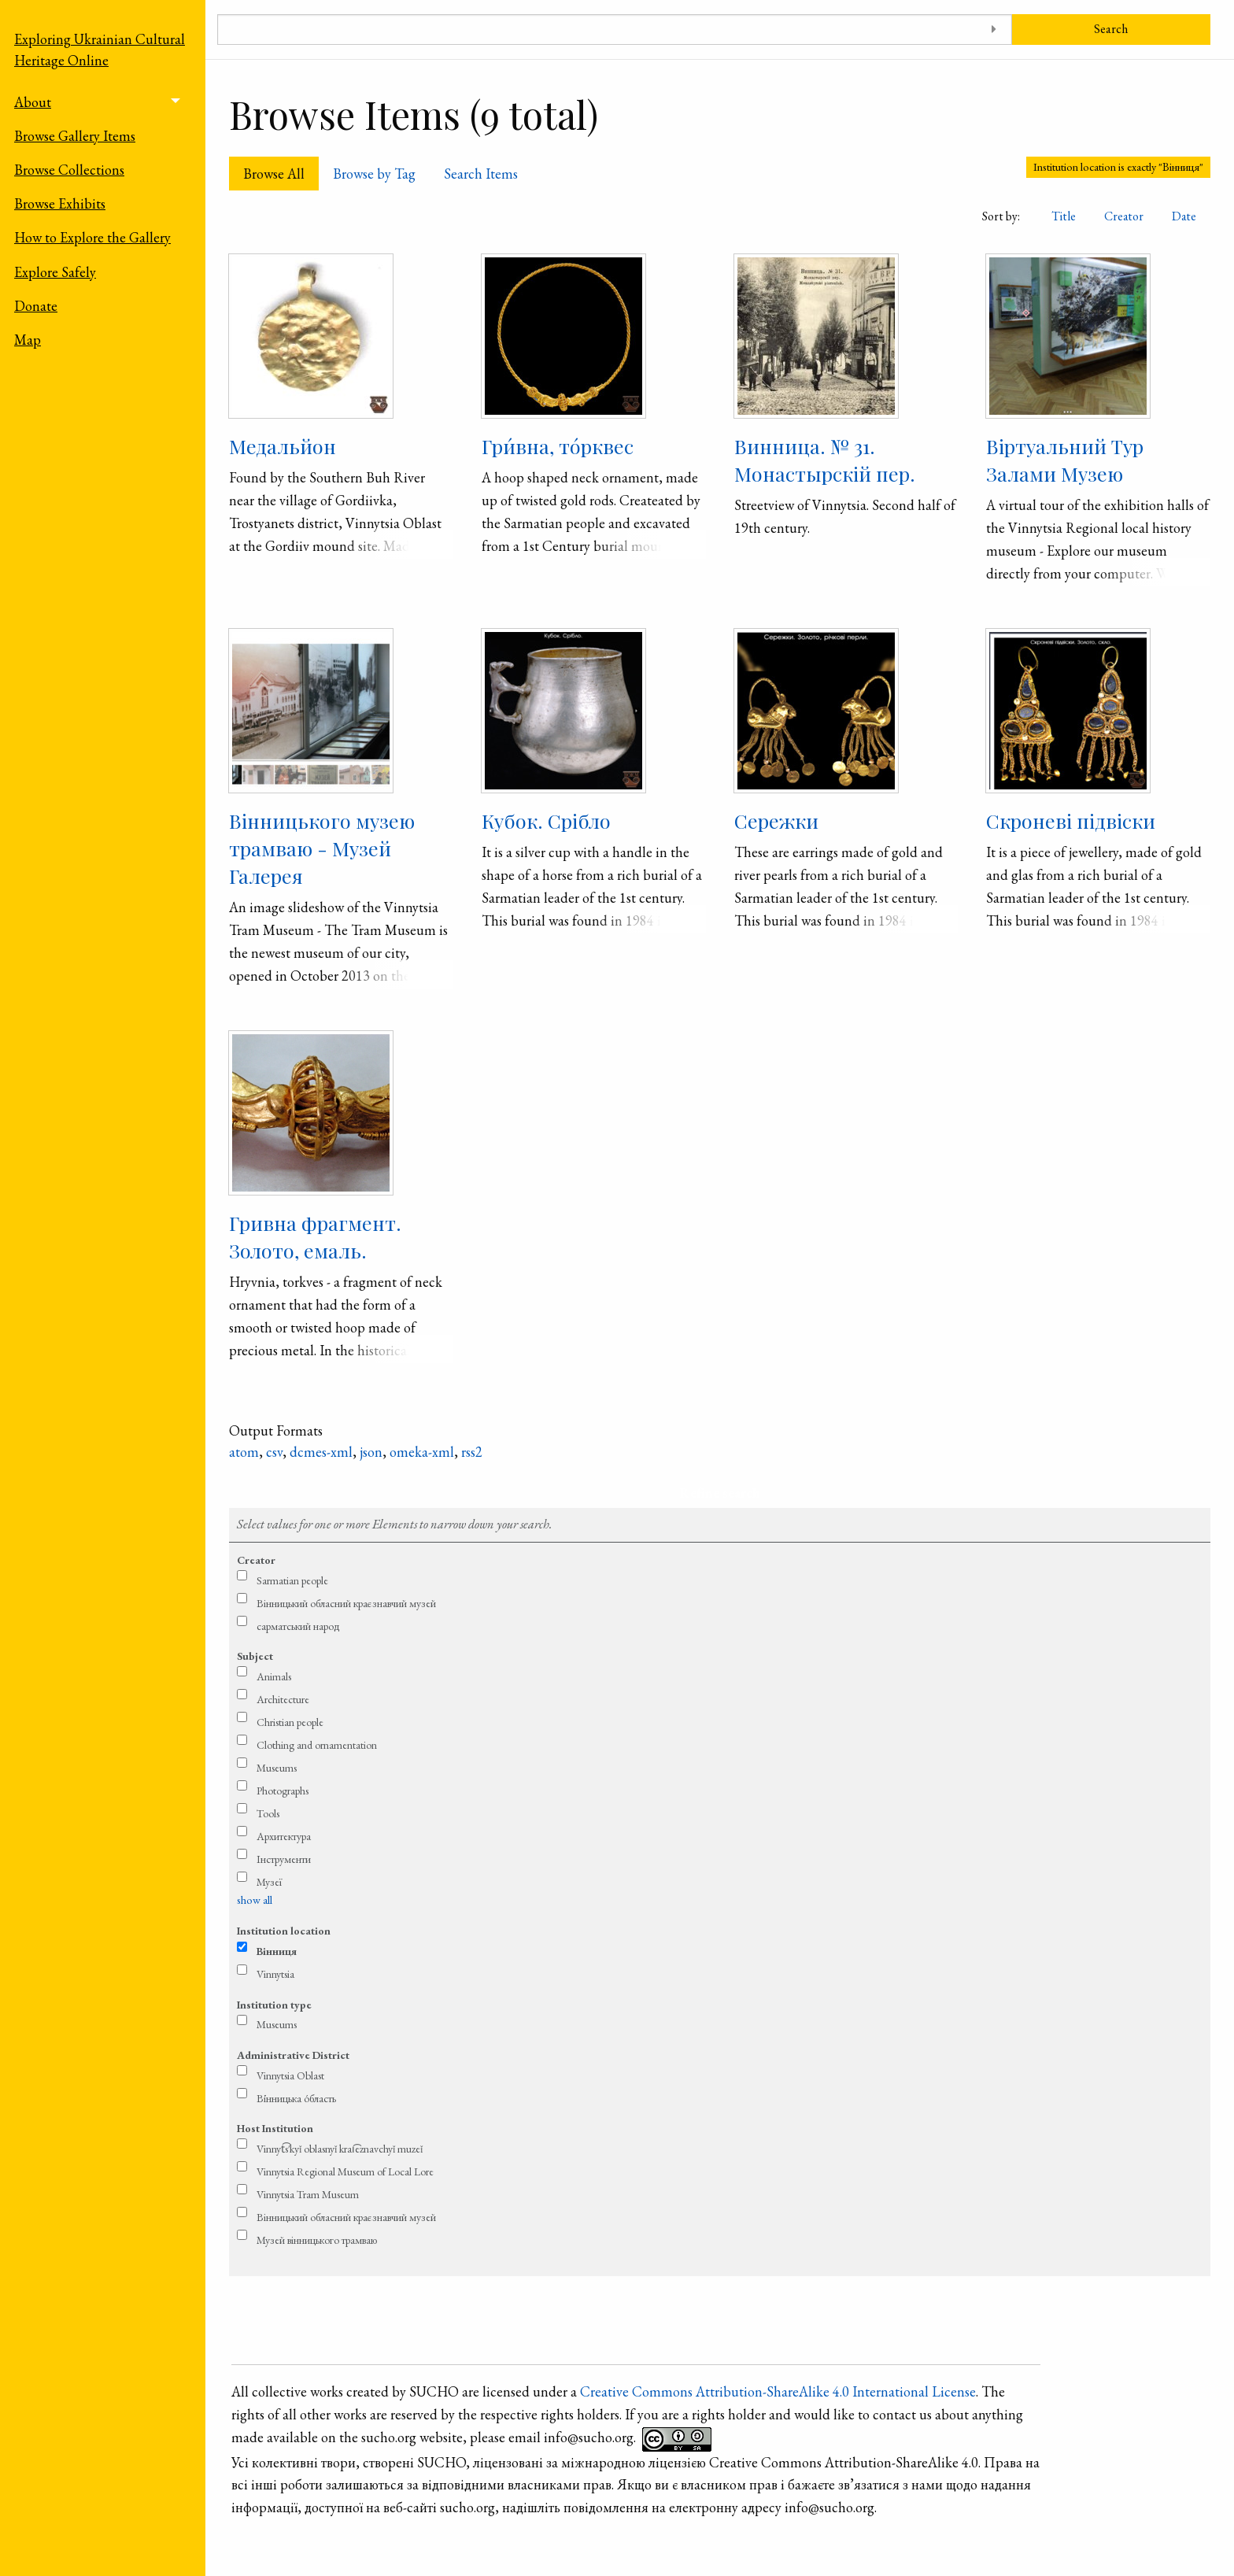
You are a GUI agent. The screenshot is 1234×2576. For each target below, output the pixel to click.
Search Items (481, 173)
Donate (35, 306)
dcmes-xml (321, 1452)
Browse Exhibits (59, 203)
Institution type (274, 2005)
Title (1063, 216)
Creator (1123, 216)
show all (254, 1899)
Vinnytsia (275, 1974)
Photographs (282, 1790)
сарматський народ (298, 1626)
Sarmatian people (292, 1580)
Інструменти (284, 1859)
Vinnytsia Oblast (290, 2075)
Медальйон (282, 446)
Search (1111, 28)
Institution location (284, 1931)
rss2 (471, 1452)
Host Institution (275, 2128)
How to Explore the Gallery (92, 237)
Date (1184, 216)
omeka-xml (422, 1452)
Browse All (274, 173)
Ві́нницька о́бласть (296, 2098)
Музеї (269, 1882)
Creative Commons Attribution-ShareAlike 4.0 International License (778, 2391)
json (371, 1452)
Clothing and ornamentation (317, 1745)
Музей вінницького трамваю (317, 2240)
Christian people (290, 1722)
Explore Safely (55, 272)
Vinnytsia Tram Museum (308, 2194)
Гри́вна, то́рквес (558, 446)
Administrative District (293, 2055)
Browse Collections (69, 170)
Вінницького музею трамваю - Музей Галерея (322, 848)
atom (244, 1452)
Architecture (283, 1699)
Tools (268, 1813)
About (32, 102)
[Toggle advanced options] (994, 29)
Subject (255, 1656)
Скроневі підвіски (1070, 820)
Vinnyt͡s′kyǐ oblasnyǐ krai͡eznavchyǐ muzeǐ (340, 2149)
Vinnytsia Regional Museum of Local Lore (345, 2171)
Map (27, 340)
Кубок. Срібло (546, 820)
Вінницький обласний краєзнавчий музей (346, 1603)
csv (274, 1452)
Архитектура (284, 1836)
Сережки (776, 820)
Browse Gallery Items (74, 136)
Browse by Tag (374, 173)
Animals (274, 1676)
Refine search (719, 1493)
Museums (277, 1768)
